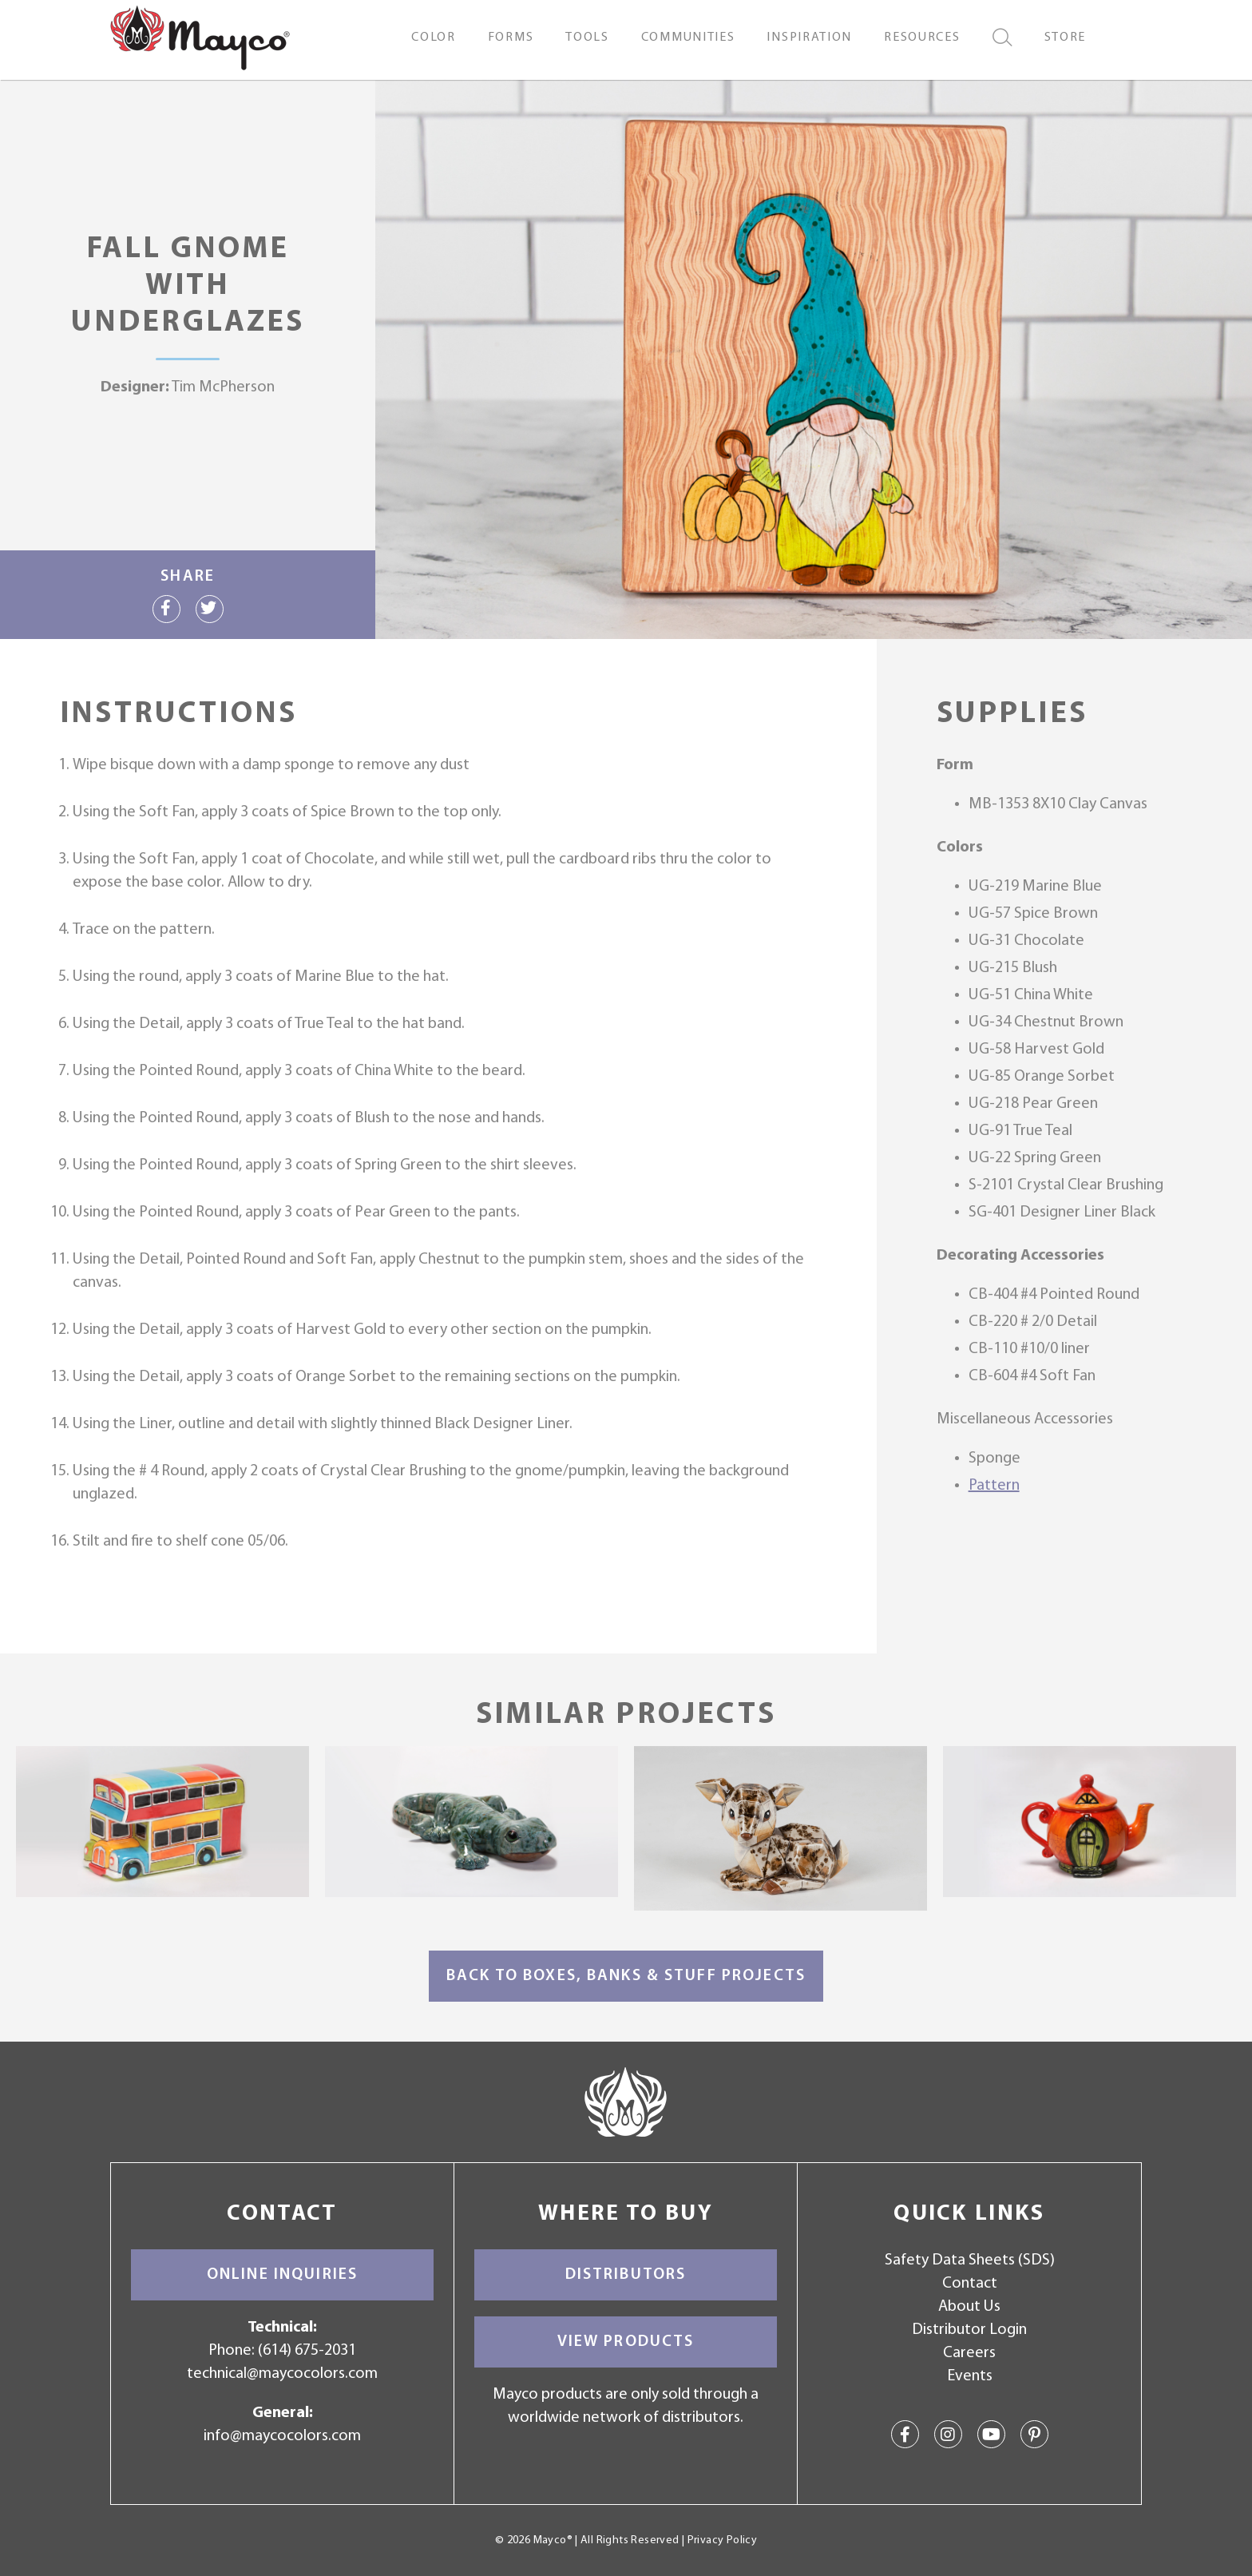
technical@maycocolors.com (282, 2374)
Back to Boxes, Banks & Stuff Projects (626, 1976)
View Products (626, 2342)
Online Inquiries (282, 2275)
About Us (969, 2307)
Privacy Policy (722, 2540)
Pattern (994, 1486)
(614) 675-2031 (307, 2351)
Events (969, 2376)
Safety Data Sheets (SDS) (970, 2260)
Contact (969, 2284)
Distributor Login (969, 2330)
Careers (969, 2353)
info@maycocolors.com (282, 2436)
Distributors (626, 2275)
